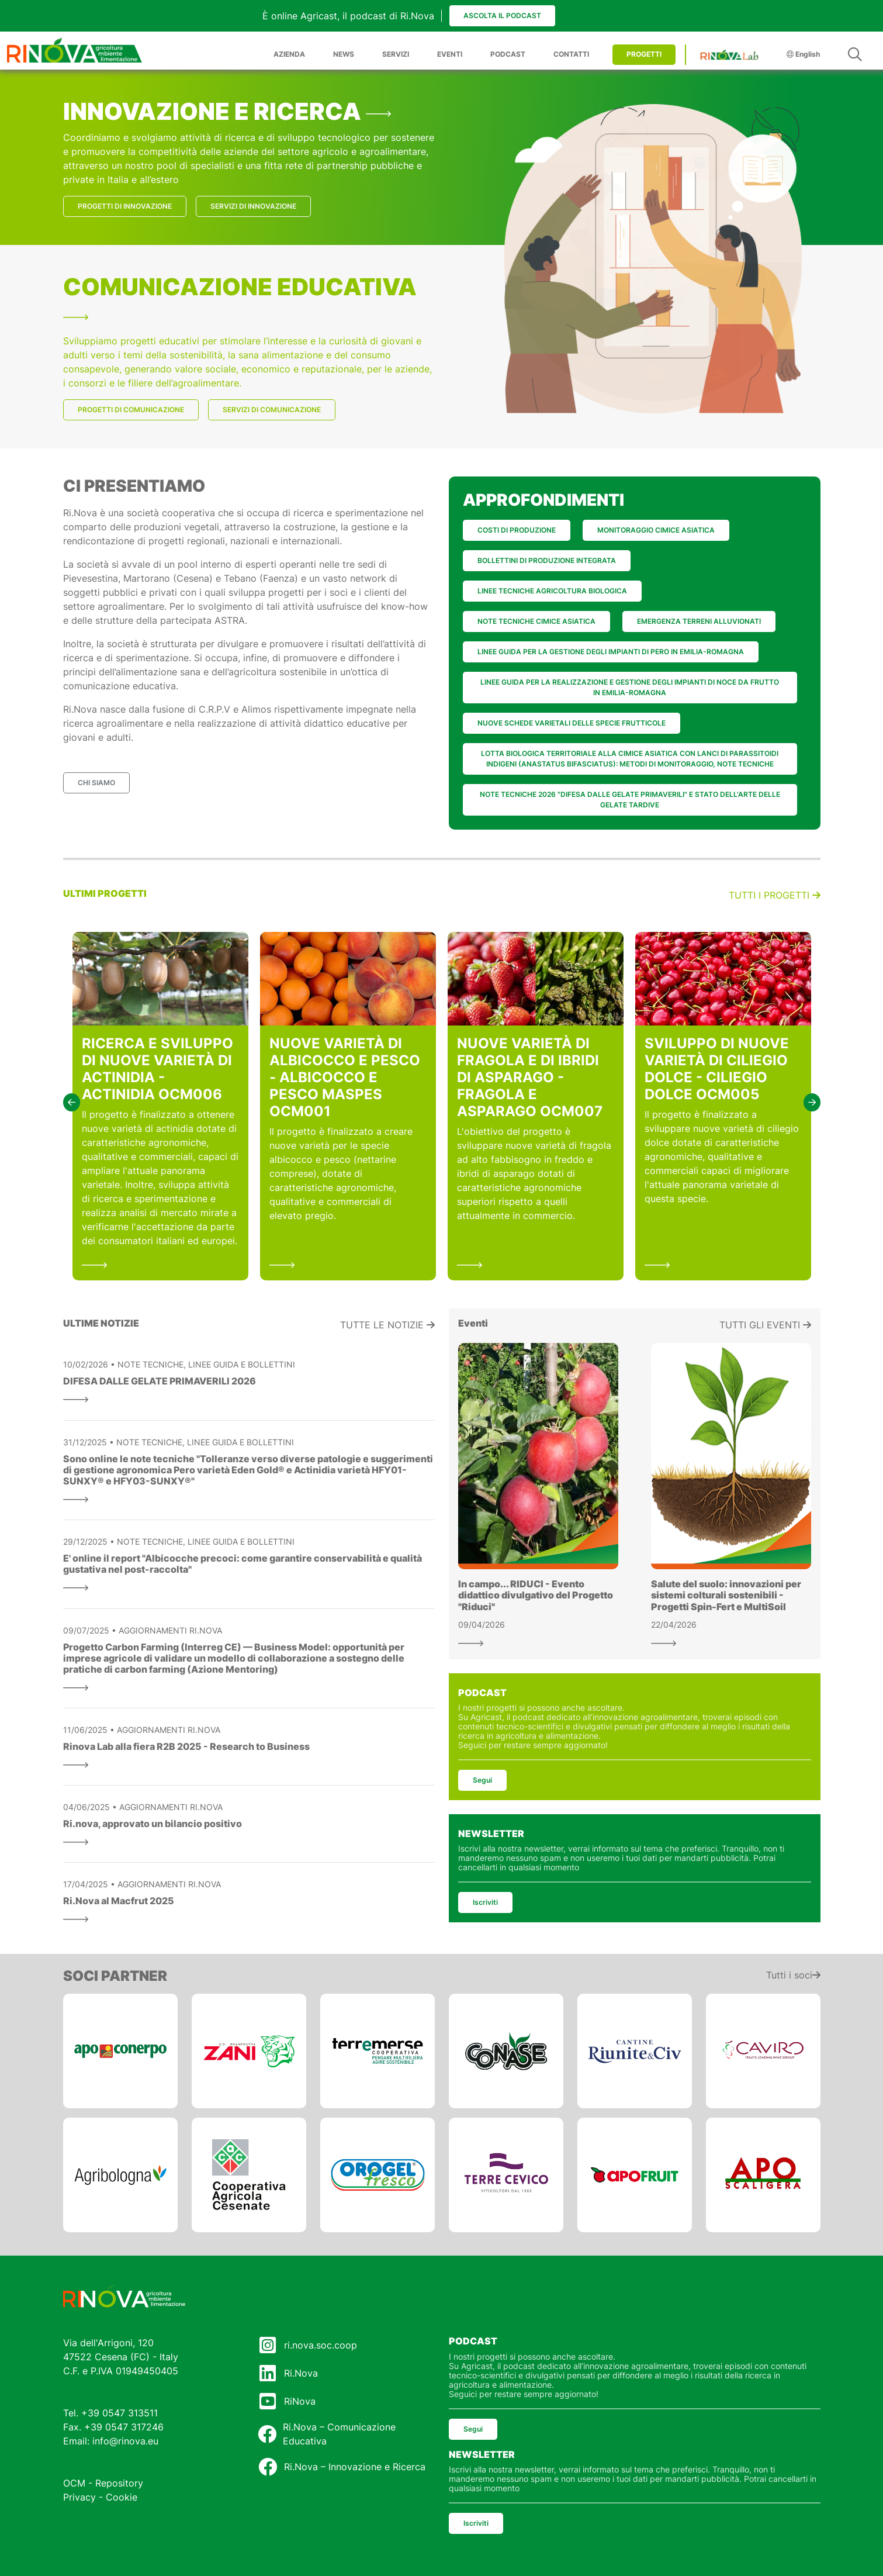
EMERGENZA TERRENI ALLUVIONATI (699, 621)
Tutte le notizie (387, 1325)
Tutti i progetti (774, 895)
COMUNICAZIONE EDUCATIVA (240, 296)
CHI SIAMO (96, 782)
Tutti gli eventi (765, 1325)
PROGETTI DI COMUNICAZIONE (131, 409)
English (803, 54)
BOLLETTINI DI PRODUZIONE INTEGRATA (546, 560)
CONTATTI (571, 54)
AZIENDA (289, 54)
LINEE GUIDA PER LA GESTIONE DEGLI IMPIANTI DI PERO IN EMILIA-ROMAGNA (610, 651)
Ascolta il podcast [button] (502, 15)
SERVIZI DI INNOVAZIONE (253, 206)
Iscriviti (485, 1902)
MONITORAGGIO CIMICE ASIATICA (656, 530)
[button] (71, 1102)
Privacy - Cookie (100, 2497)
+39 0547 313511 (119, 2413)
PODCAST (507, 54)
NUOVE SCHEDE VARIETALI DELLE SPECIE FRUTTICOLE (571, 723)
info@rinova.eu (125, 2441)
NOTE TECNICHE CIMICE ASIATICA (536, 621)
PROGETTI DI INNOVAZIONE (125, 206)
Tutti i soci (793, 1975)
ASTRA (229, 620)
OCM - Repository (103, 2483)
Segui (482, 1780)
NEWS (343, 54)
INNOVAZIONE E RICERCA (227, 111)
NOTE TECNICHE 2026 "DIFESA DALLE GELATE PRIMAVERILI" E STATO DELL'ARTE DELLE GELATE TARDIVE (630, 799)
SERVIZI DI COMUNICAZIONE (272, 409)
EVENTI (449, 54)
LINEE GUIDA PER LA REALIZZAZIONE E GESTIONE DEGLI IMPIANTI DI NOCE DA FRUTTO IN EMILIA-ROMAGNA (629, 687)
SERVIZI (395, 54)
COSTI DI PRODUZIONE (516, 530)
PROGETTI (644, 54)
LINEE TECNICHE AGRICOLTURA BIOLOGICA (552, 590)
